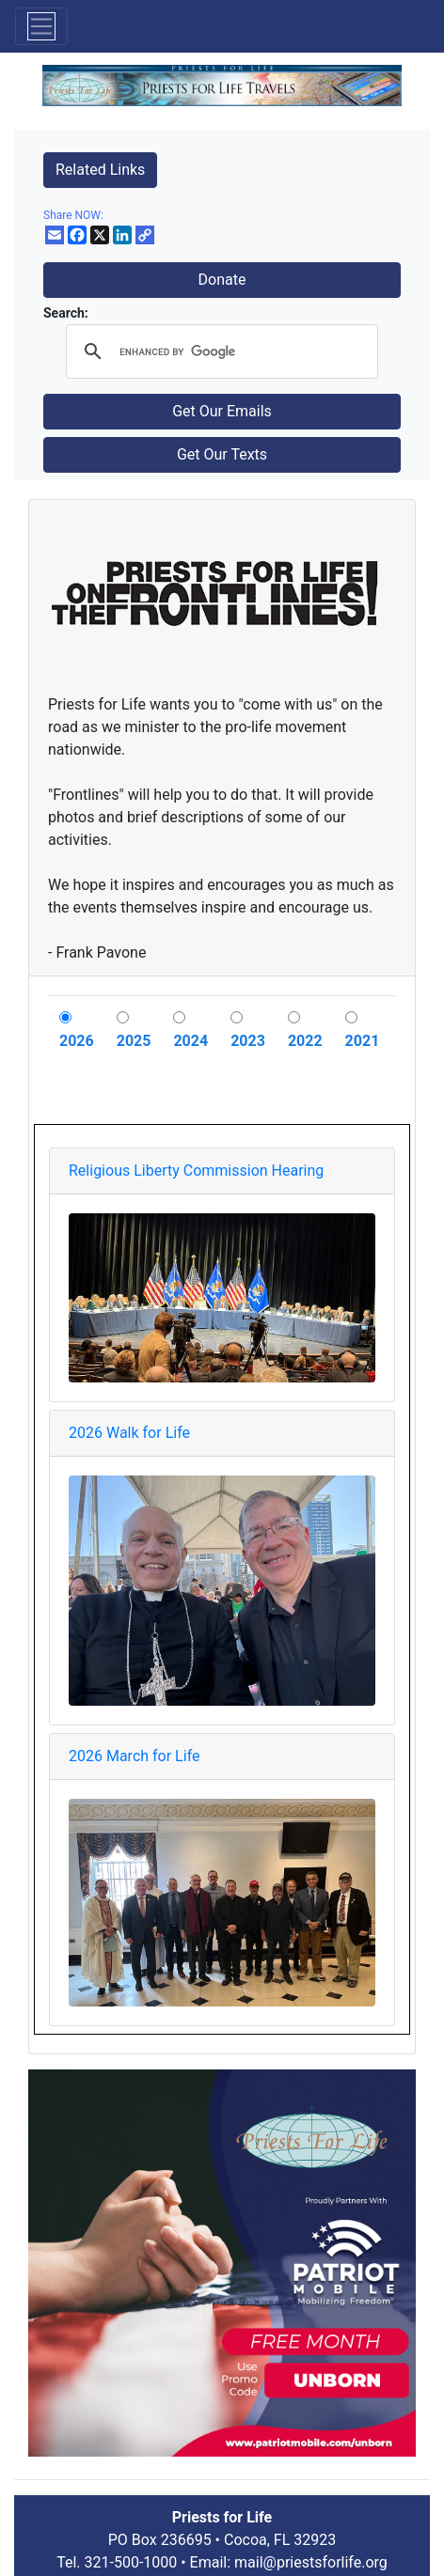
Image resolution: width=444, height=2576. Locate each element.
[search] (219, 351)
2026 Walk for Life (129, 1433)
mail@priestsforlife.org (311, 2562)
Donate (222, 280)
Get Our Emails (222, 411)
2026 (76, 1041)
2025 (134, 1041)
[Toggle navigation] (41, 26)
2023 (247, 1041)
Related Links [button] (100, 170)
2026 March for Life (134, 1756)
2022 (305, 1041)
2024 (190, 1041)
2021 (362, 1041)
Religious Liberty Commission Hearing (196, 1170)
